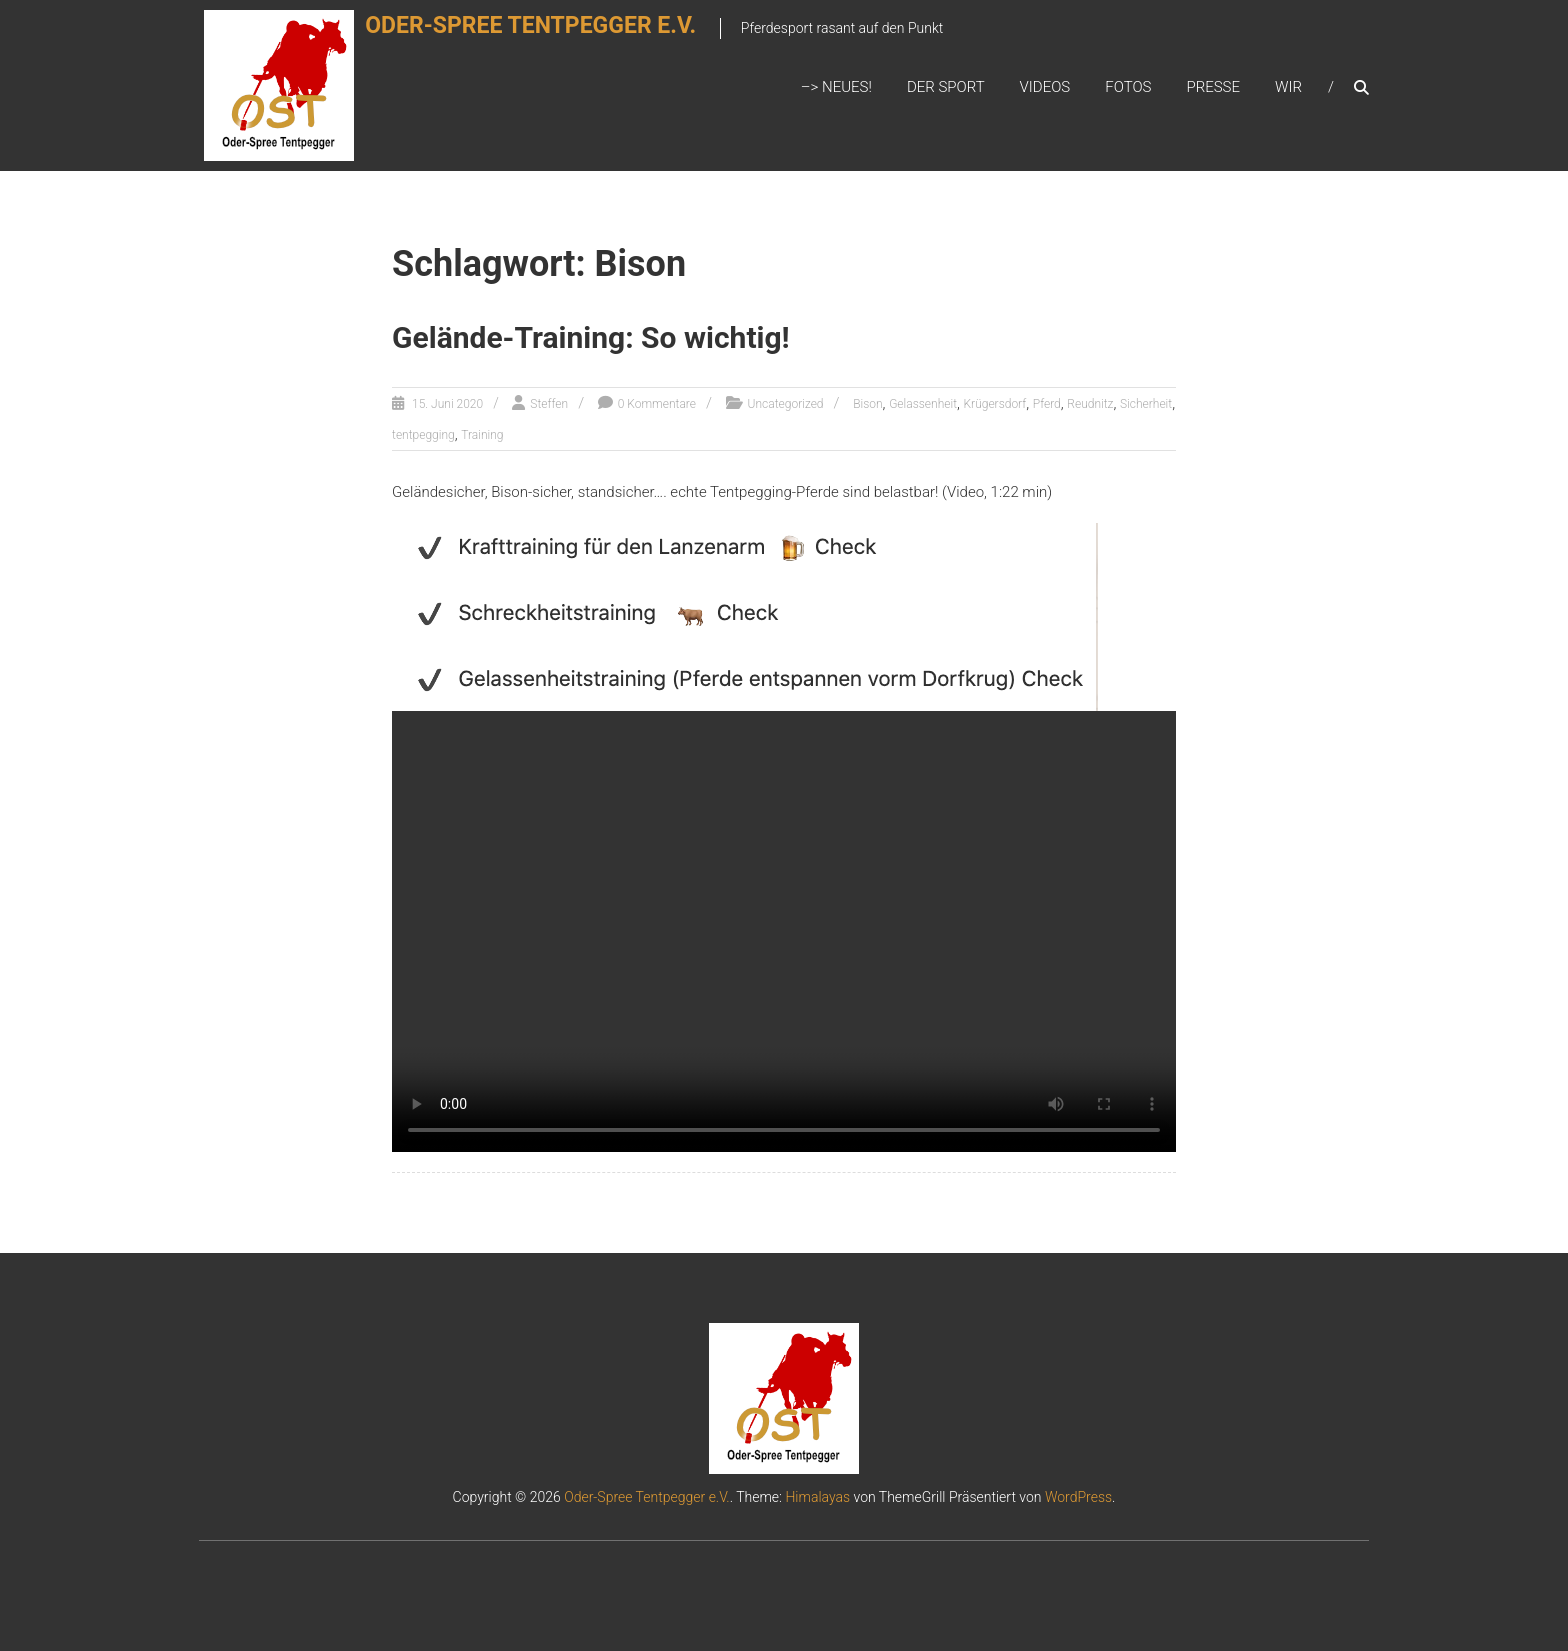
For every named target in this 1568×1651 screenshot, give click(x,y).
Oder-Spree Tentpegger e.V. (554, 36)
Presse (1213, 87)
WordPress (1078, 1497)
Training (482, 435)
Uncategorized (786, 404)
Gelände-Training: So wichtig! (591, 337)
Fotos (1128, 87)
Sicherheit (1146, 404)
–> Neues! (836, 87)
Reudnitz (1090, 404)
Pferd (1047, 404)
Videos (1045, 87)
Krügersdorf (995, 404)
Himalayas (817, 1497)
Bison (867, 404)
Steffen (549, 404)
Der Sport (946, 87)
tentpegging (423, 435)
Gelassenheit (923, 404)
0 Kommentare (657, 404)
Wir (1288, 87)
